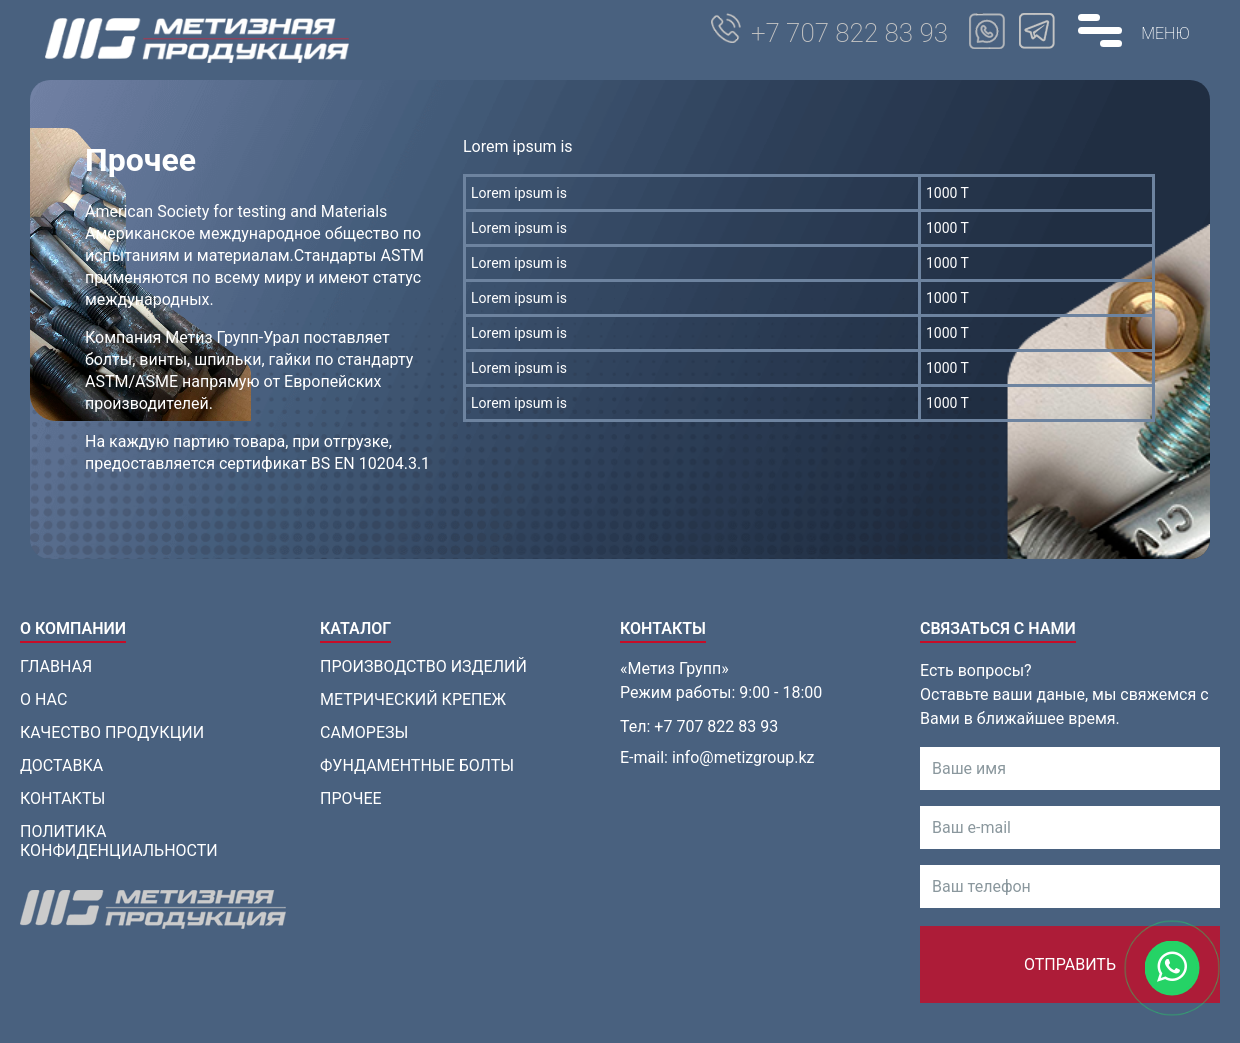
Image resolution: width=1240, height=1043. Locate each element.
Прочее (351, 798)
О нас (43, 699)
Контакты (62, 798)
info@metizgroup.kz (743, 757)
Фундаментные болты (417, 765)
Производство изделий (423, 666)
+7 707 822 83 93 (849, 33)
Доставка (61, 765)
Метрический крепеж (413, 699)
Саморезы (364, 732)
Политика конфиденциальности (119, 841)
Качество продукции (112, 732)
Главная (56, 666)
